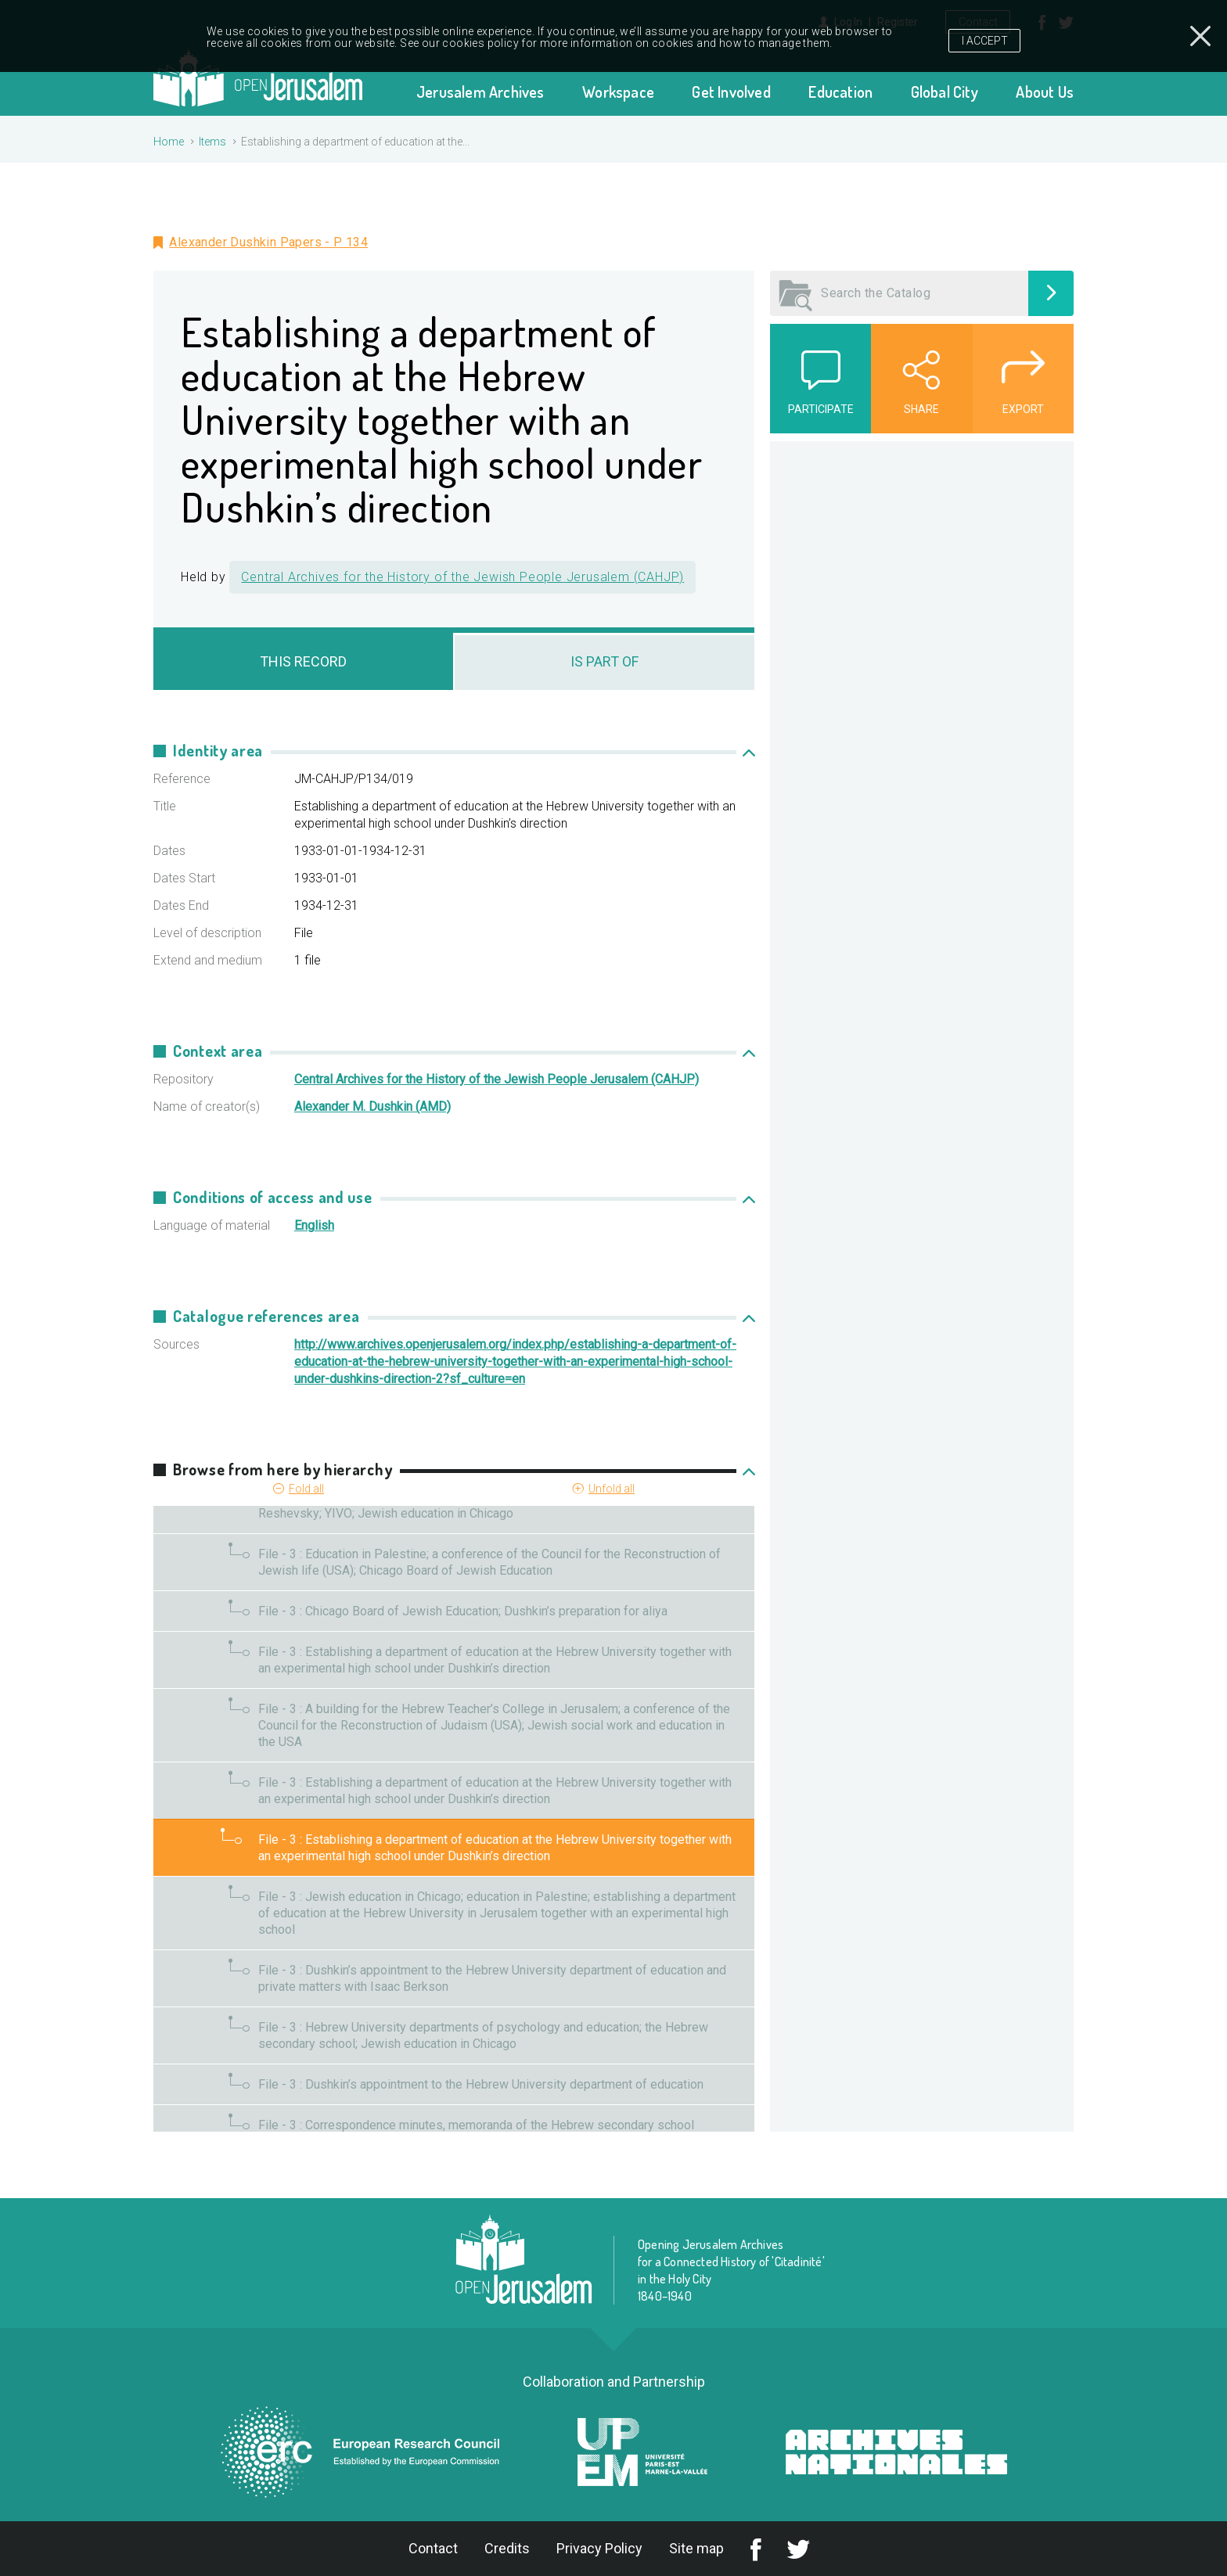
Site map (696, 2548)
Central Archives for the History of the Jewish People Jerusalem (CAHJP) (462, 576)
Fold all (306, 1488)
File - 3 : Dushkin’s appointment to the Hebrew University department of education (480, 2084)
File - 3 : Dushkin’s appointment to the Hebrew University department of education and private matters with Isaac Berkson (492, 1978)
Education (840, 91)
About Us (1045, 91)
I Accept (985, 35)
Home (168, 141)
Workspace (618, 91)
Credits (507, 2548)
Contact (433, 2548)
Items (212, 141)
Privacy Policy (599, 2548)
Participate (821, 409)
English (314, 1225)
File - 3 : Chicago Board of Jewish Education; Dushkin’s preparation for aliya (462, 1611)
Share (921, 409)
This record (303, 661)
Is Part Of (604, 661)
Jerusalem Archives (480, 91)
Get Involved (731, 91)
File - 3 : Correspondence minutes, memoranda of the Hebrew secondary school (476, 2125)
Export (1023, 409)
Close (1200, 33)
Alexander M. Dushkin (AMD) (372, 1106)
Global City (944, 91)
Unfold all (611, 1488)
